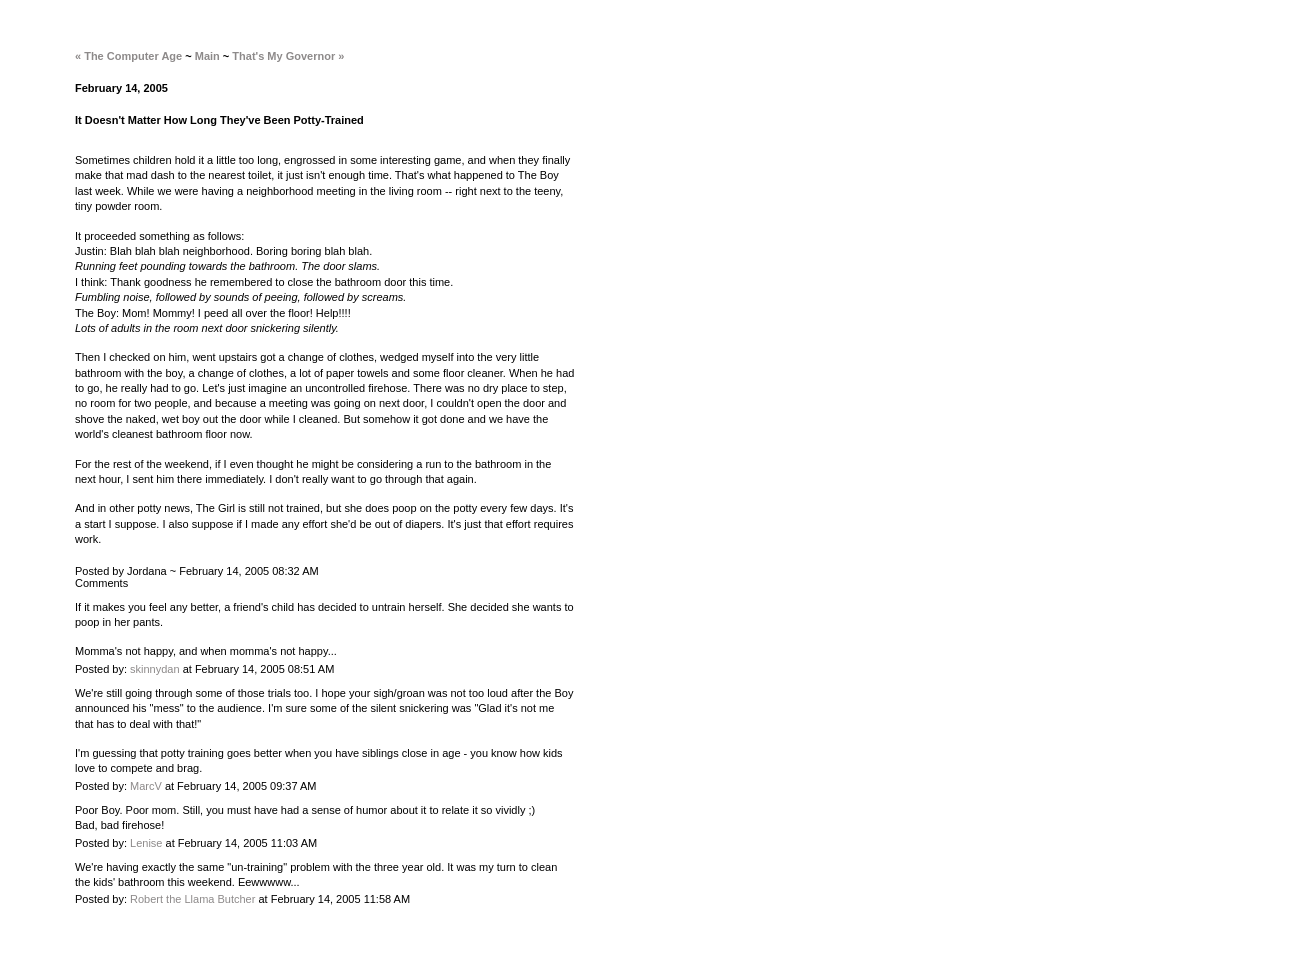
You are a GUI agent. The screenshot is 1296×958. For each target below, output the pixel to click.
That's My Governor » (288, 56)
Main (207, 56)
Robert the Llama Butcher (192, 899)
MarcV (146, 786)
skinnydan (155, 669)
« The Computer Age (128, 56)
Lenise (146, 843)
